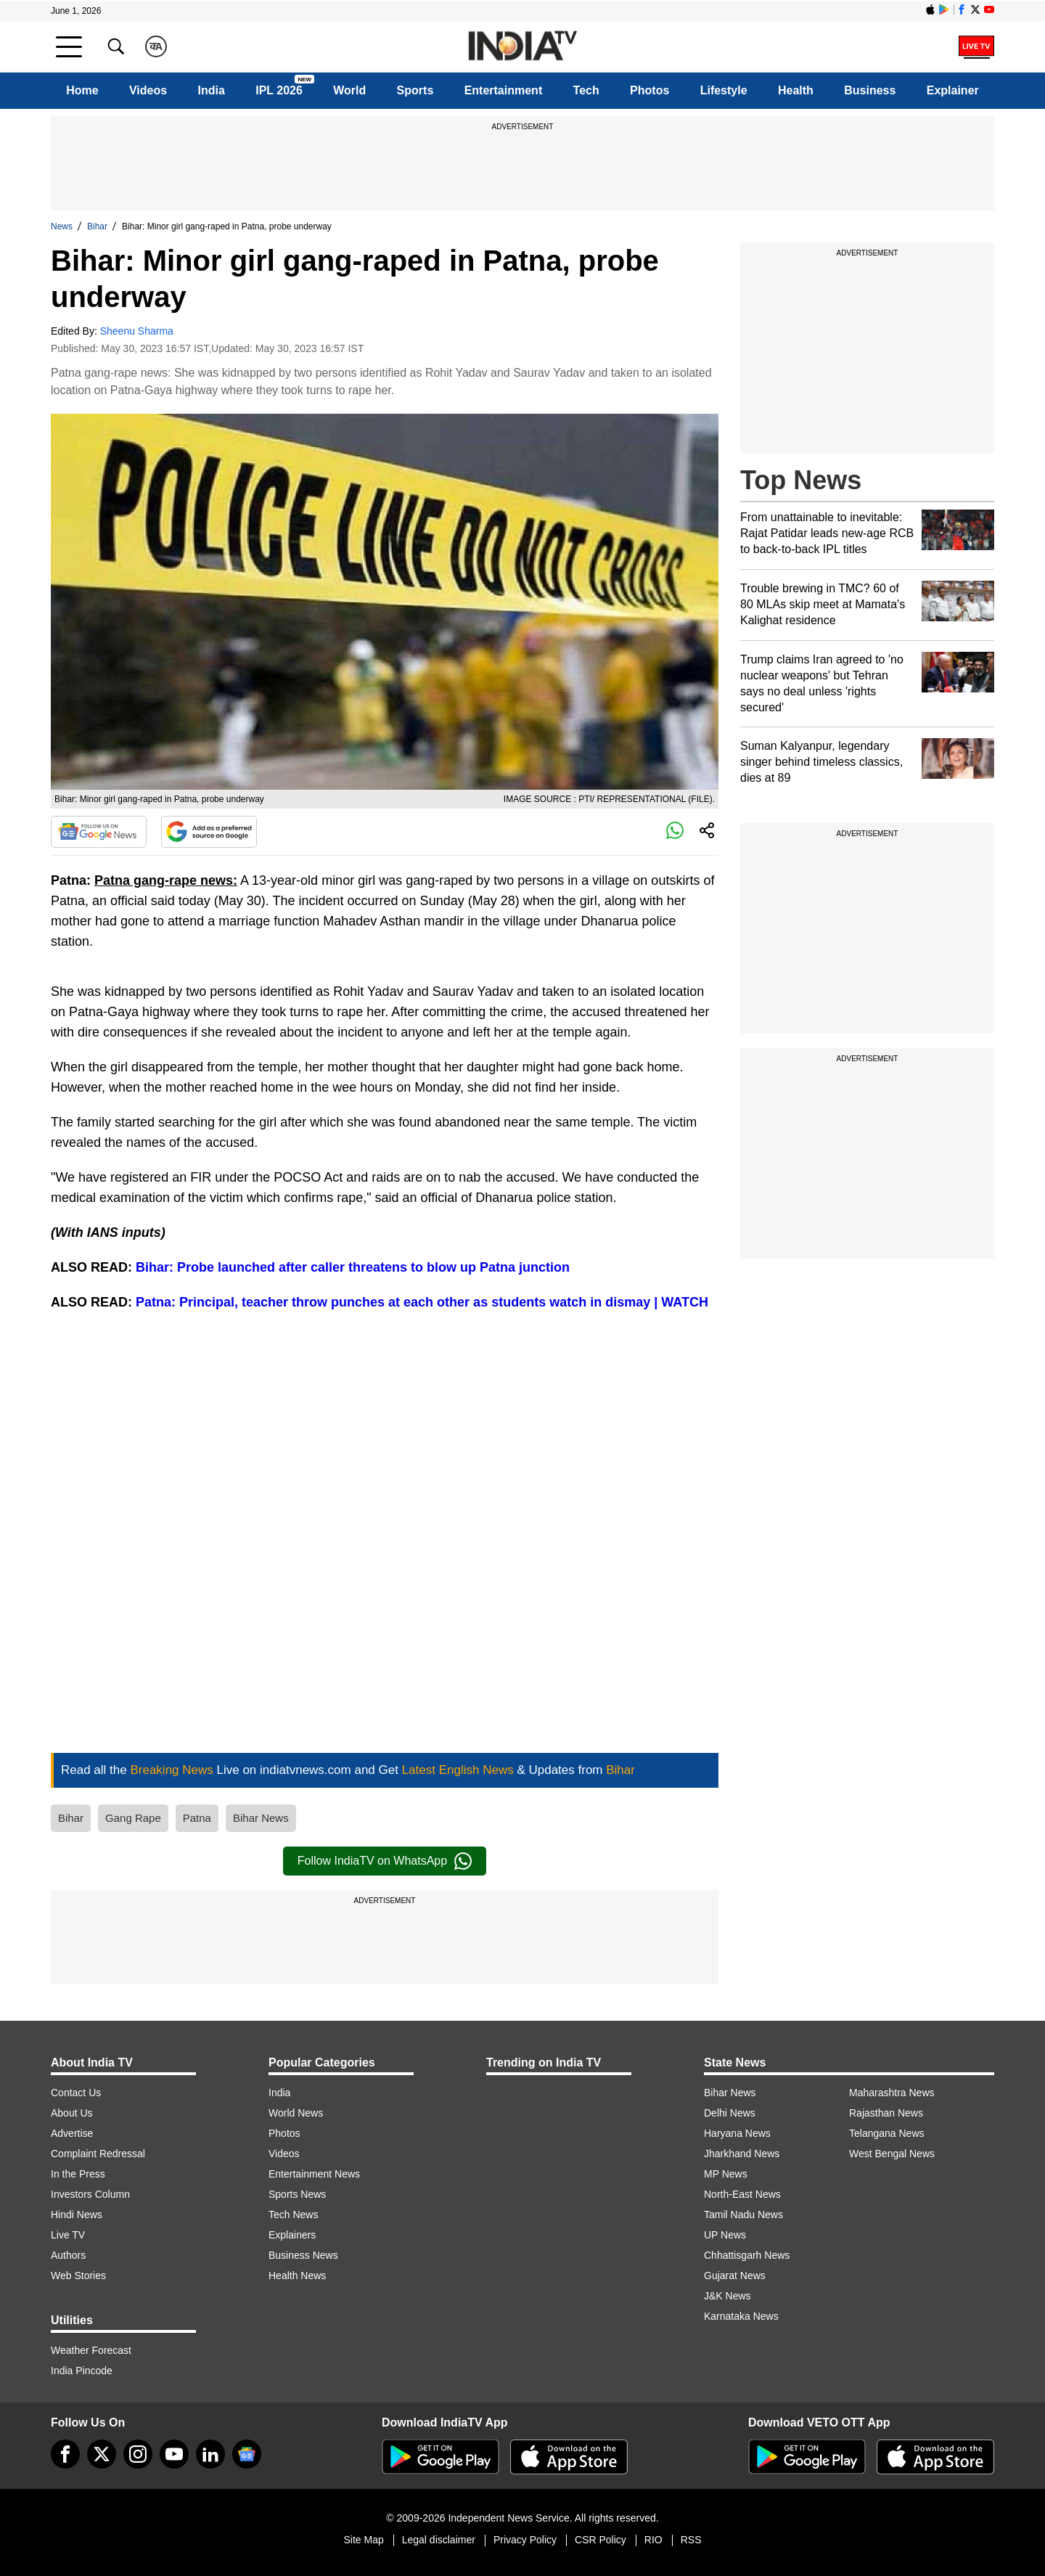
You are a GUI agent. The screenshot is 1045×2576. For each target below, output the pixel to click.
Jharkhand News (741, 2153)
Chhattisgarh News (747, 2255)
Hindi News (76, 2214)
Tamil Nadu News (743, 2214)
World (349, 90)
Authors (68, 2255)
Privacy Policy (525, 2540)
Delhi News (729, 2113)
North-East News (742, 2194)
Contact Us (76, 2092)
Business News (303, 2255)
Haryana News (737, 2133)
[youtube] (174, 2454)
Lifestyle (723, 90)
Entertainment (503, 90)
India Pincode (81, 2370)
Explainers (292, 2235)
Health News (297, 2275)
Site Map (363, 2540)
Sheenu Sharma (136, 331)
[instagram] (137, 2454)
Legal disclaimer (438, 2540)
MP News (725, 2174)
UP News (725, 2235)
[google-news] (246, 2454)
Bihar (97, 226)
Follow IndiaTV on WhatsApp (385, 1861)
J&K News (727, 2296)
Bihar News (261, 1818)
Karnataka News (741, 2316)
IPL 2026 (279, 90)
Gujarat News (735, 2275)
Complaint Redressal (98, 2153)
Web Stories (78, 2275)
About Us (72, 2113)
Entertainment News (314, 2174)
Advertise (72, 2133)
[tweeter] (101, 2454)
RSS (691, 2540)
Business (870, 90)
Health (796, 90)
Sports (415, 90)
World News (296, 2113)
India (211, 90)
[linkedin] (210, 2454)
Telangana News (887, 2133)
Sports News (297, 2194)
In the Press (78, 2174)
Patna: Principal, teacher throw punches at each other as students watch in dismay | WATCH (420, 1302)
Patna (197, 1818)
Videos (148, 90)
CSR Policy (600, 2540)
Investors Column (90, 2194)
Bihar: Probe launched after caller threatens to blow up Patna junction (353, 1267)
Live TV (68, 2235)
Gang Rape (133, 1818)
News (62, 226)
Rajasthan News (886, 2113)
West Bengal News (892, 2153)
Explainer (953, 90)
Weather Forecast (91, 2350)
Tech (586, 90)
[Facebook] (65, 2454)
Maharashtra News (892, 2092)
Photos (649, 90)
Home (82, 90)
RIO (653, 2540)
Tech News (293, 2214)
